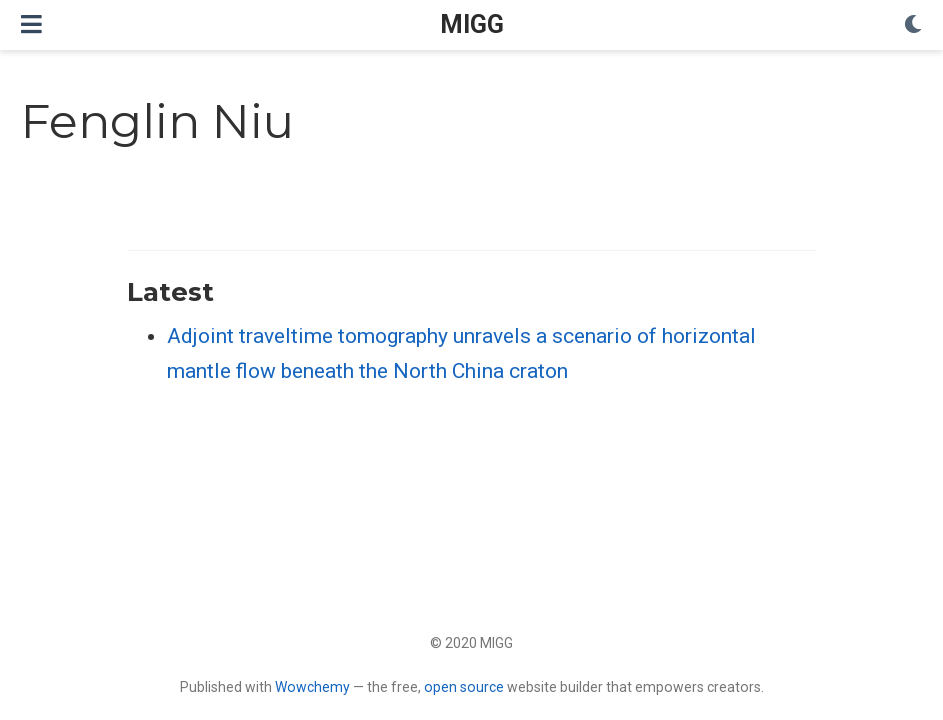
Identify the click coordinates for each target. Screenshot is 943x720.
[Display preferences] (913, 25)
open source (464, 687)
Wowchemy (312, 687)
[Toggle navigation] (31, 24)
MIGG (472, 24)
